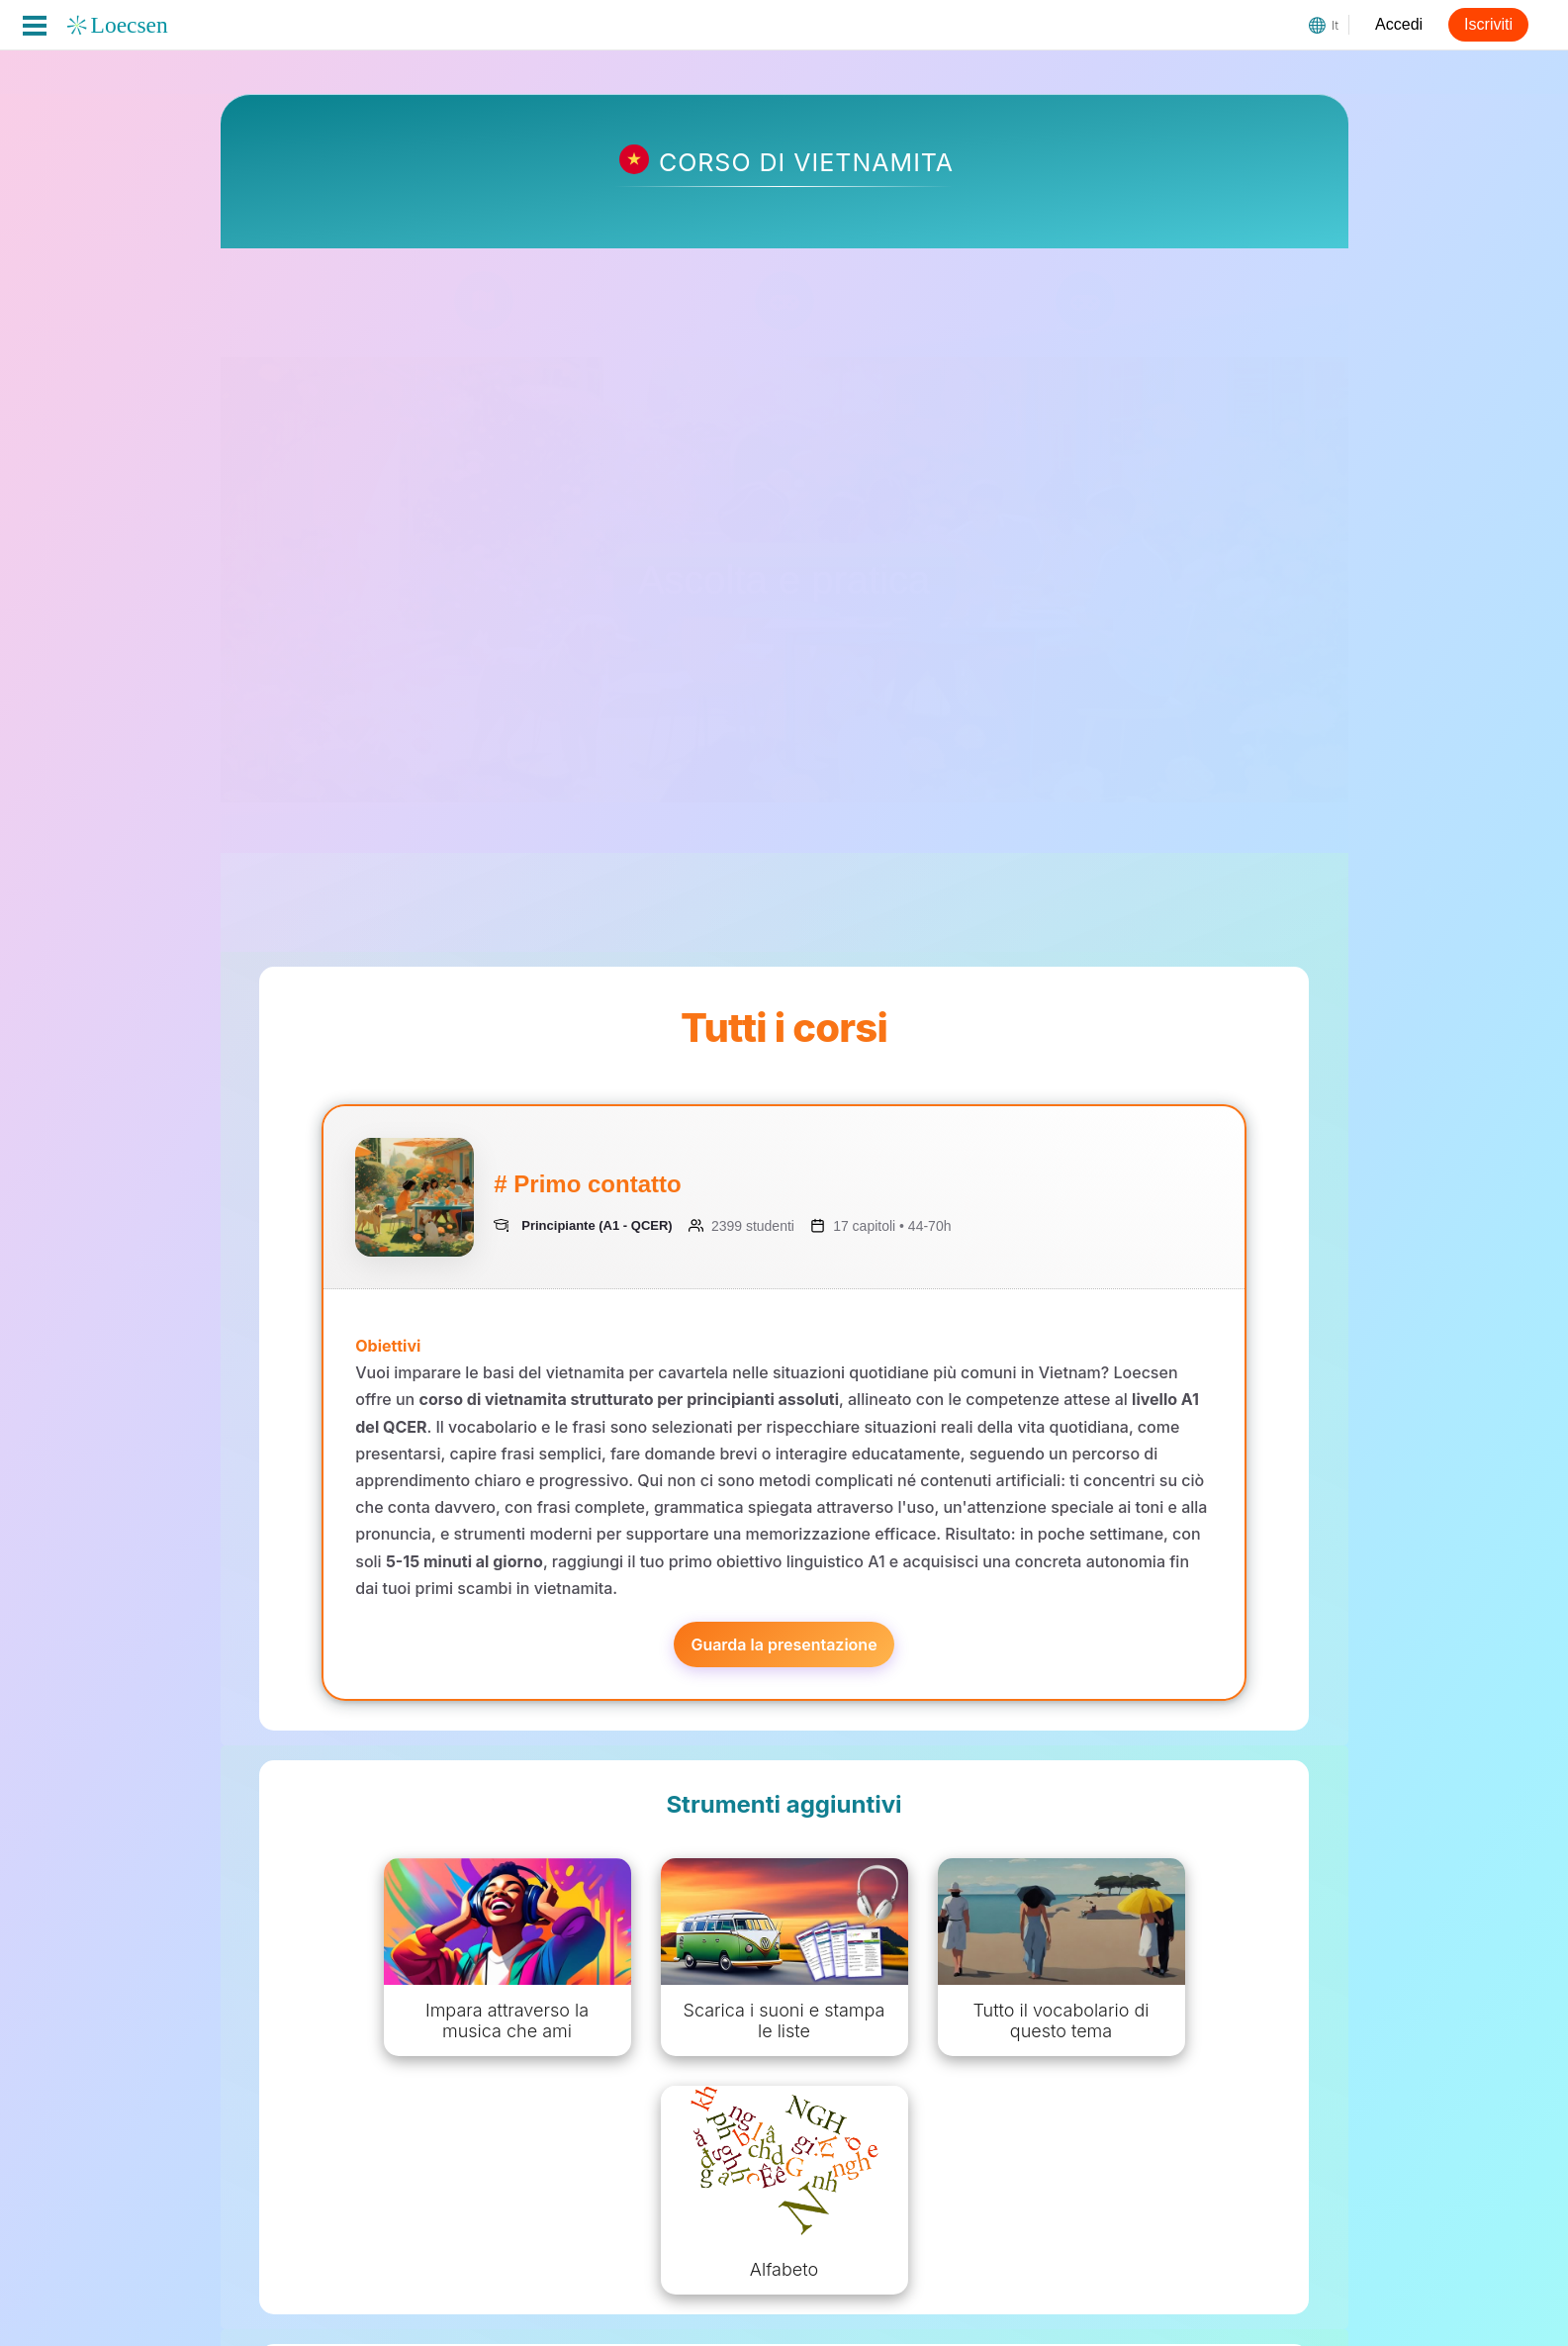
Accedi (1399, 24)
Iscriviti (1488, 24)
